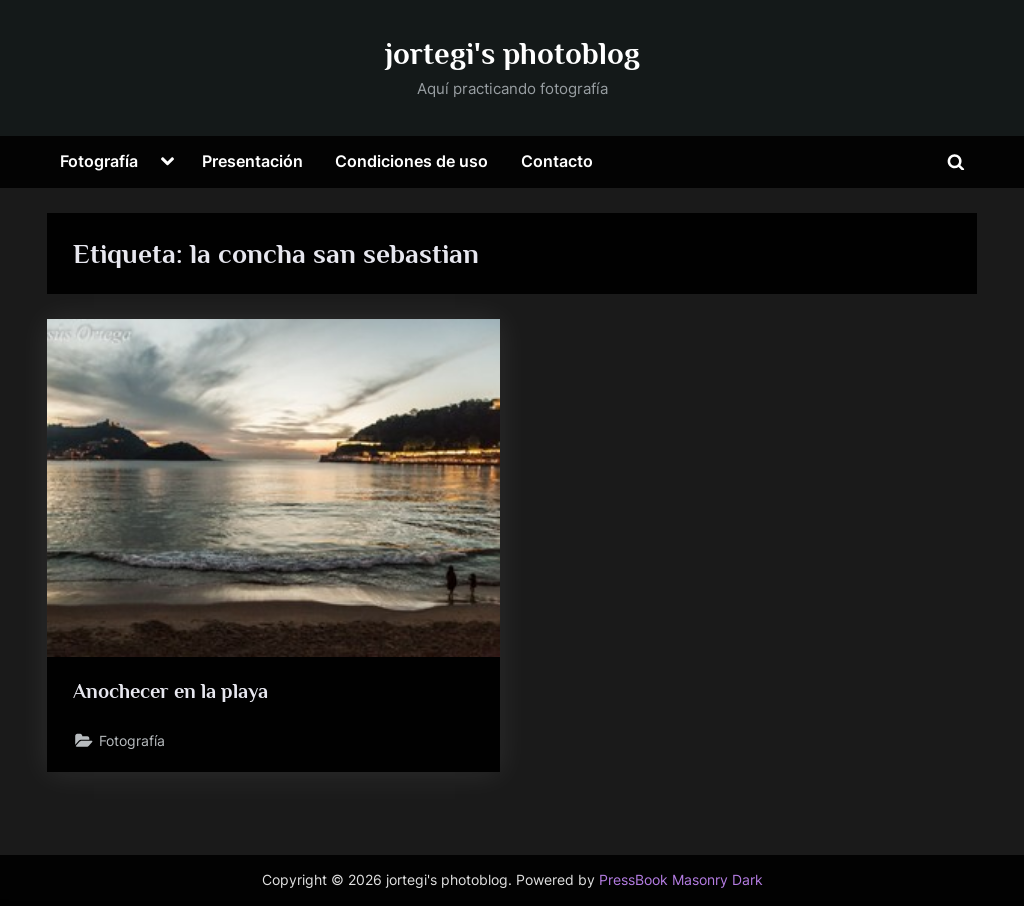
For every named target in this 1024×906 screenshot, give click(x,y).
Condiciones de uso (411, 161)
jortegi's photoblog (512, 53)
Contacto (557, 161)
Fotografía (99, 161)
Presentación (252, 161)
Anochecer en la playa (170, 691)
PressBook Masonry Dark (681, 880)
